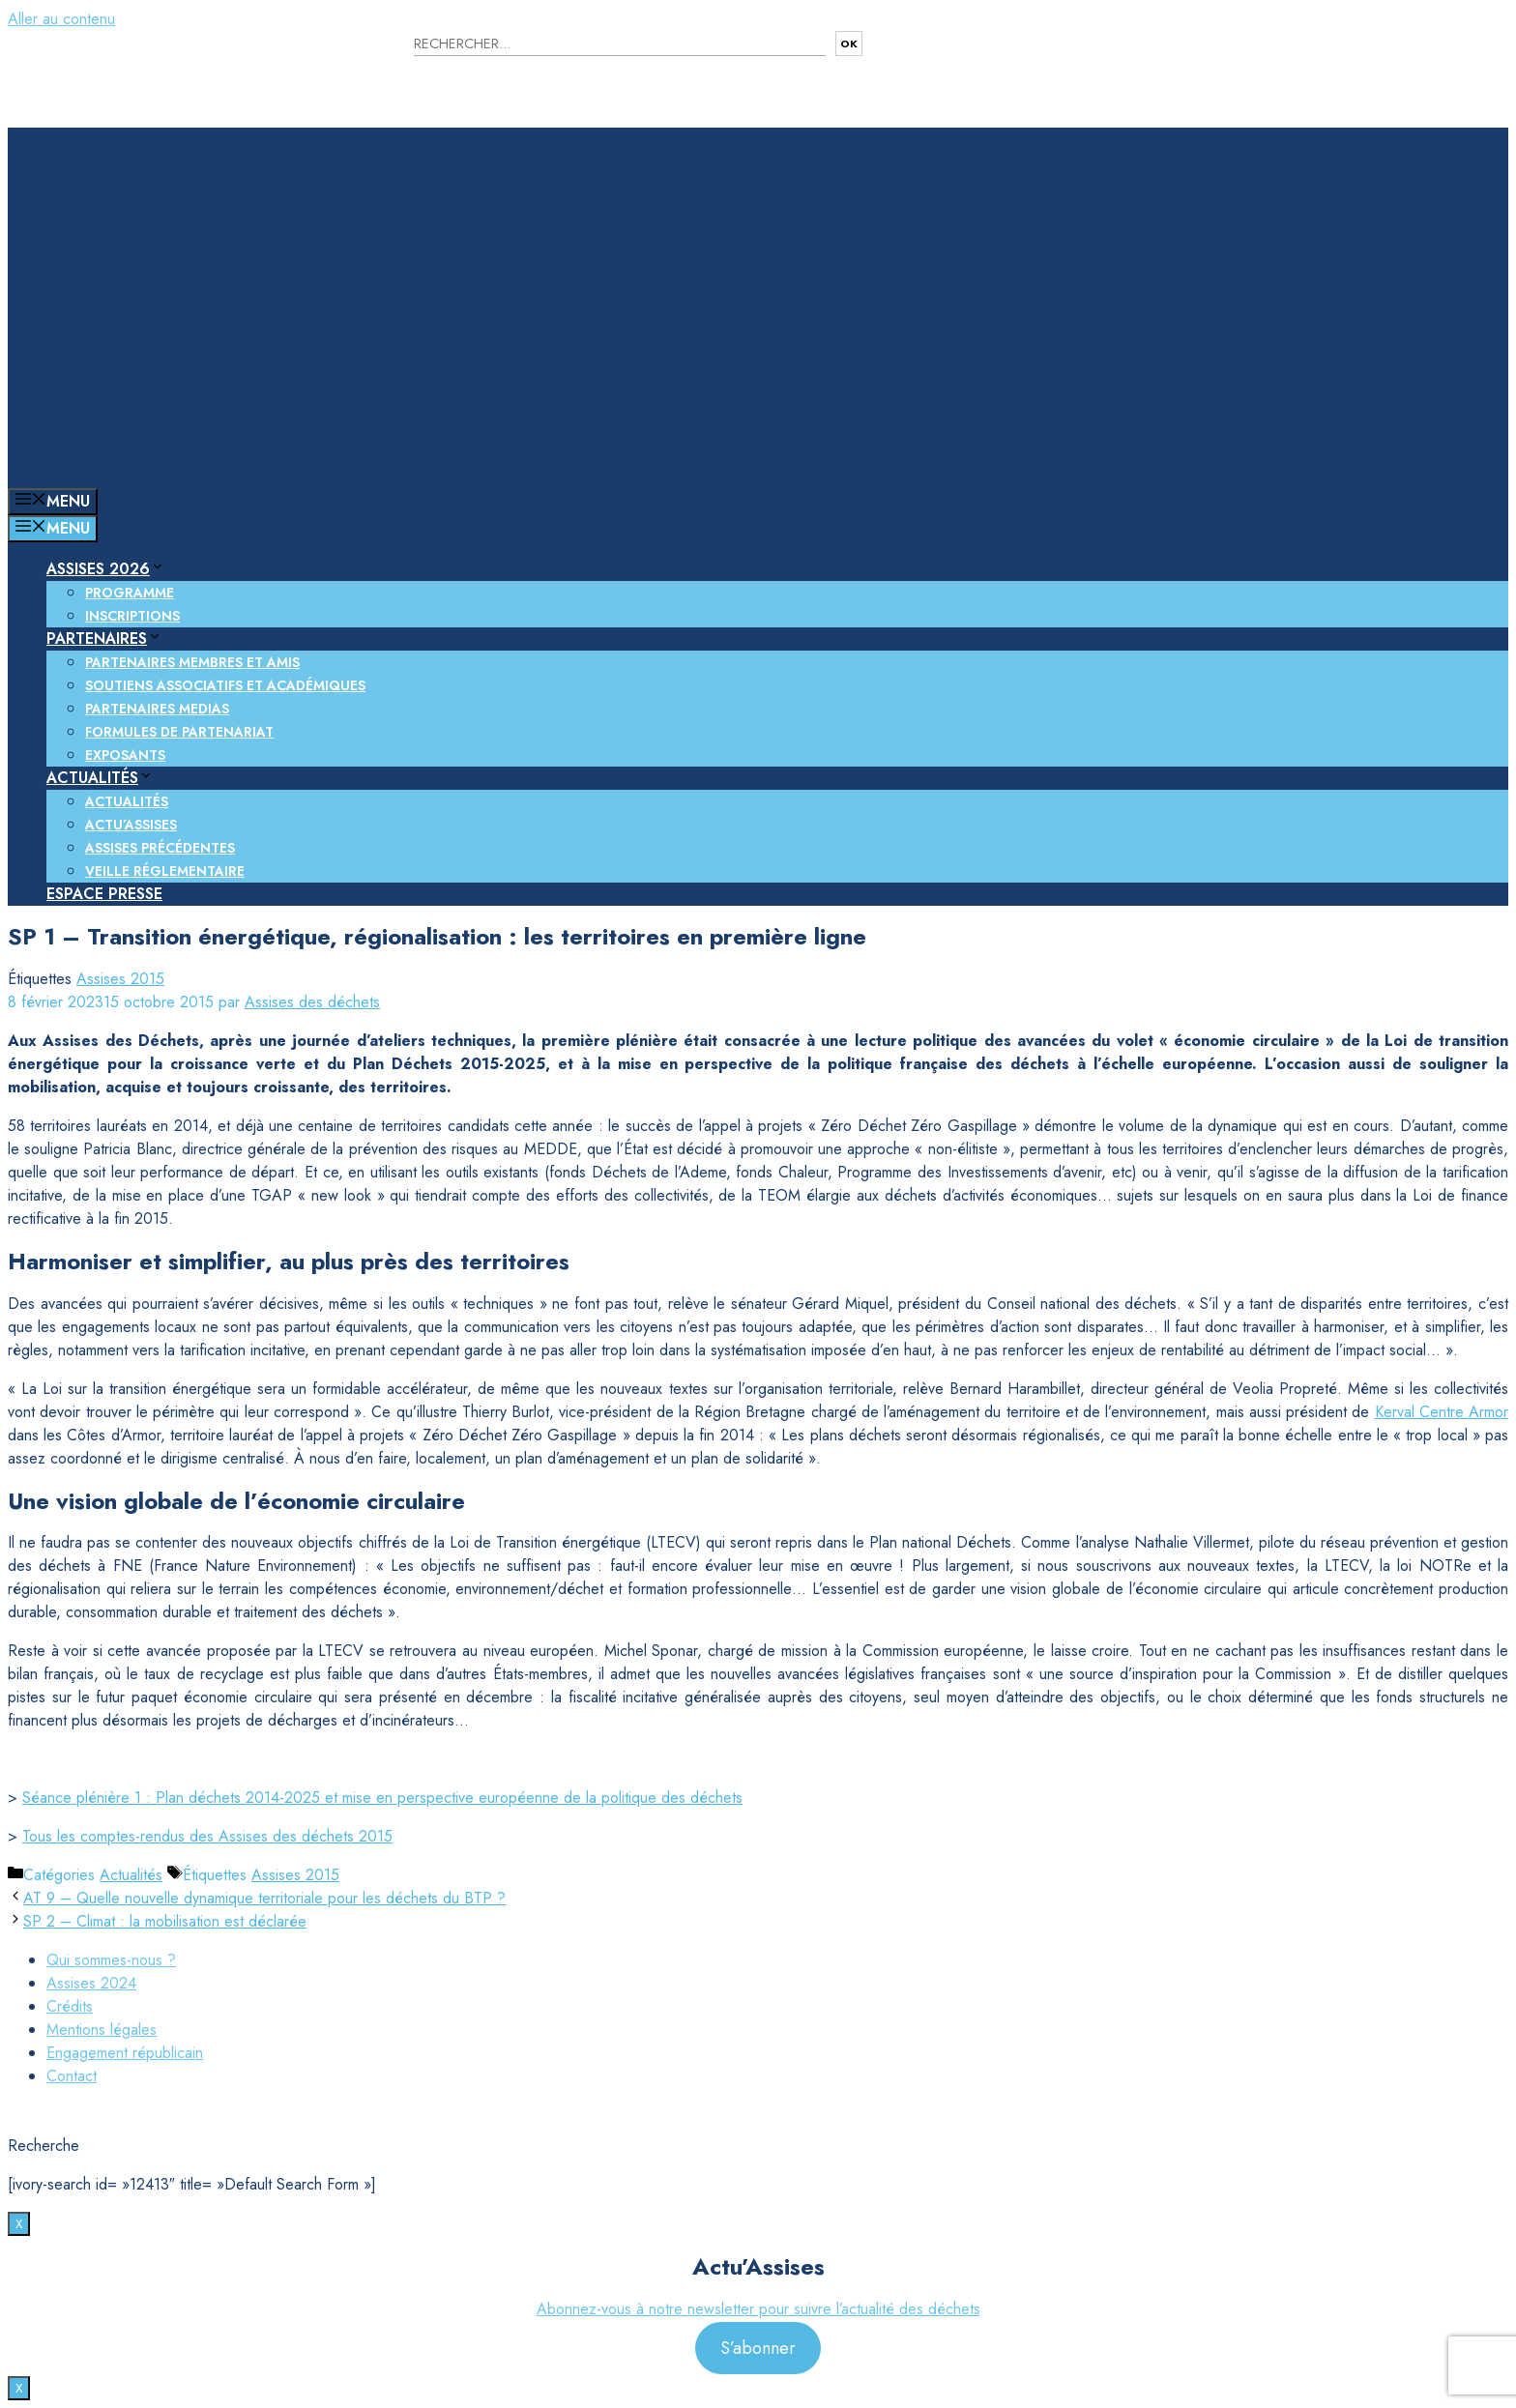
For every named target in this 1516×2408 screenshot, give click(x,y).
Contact (71, 2076)
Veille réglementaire (165, 871)
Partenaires (104, 638)
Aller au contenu (61, 19)
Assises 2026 (105, 569)
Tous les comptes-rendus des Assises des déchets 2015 (207, 1836)
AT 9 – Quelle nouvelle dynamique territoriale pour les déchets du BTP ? (264, 1898)
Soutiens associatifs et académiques (225, 685)
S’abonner (758, 2348)
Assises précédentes (160, 847)
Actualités (100, 778)
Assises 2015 (120, 979)
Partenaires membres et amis (192, 662)
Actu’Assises (131, 824)
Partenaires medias (157, 708)
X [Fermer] (18, 2224)
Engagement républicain (124, 2053)
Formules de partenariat (179, 731)
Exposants (125, 755)
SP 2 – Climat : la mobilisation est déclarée (164, 1921)
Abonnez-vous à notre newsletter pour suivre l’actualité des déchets (758, 2309)
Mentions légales (101, 2029)
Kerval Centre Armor (1442, 1412)
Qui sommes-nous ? (111, 1960)
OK (849, 43)
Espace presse (104, 894)
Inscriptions (132, 615)
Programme (129, 592)
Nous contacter (966, 57)
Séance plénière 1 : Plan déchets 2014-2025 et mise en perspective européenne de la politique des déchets (382, 1797)
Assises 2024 (91, 1983)
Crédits (69, 2006)
